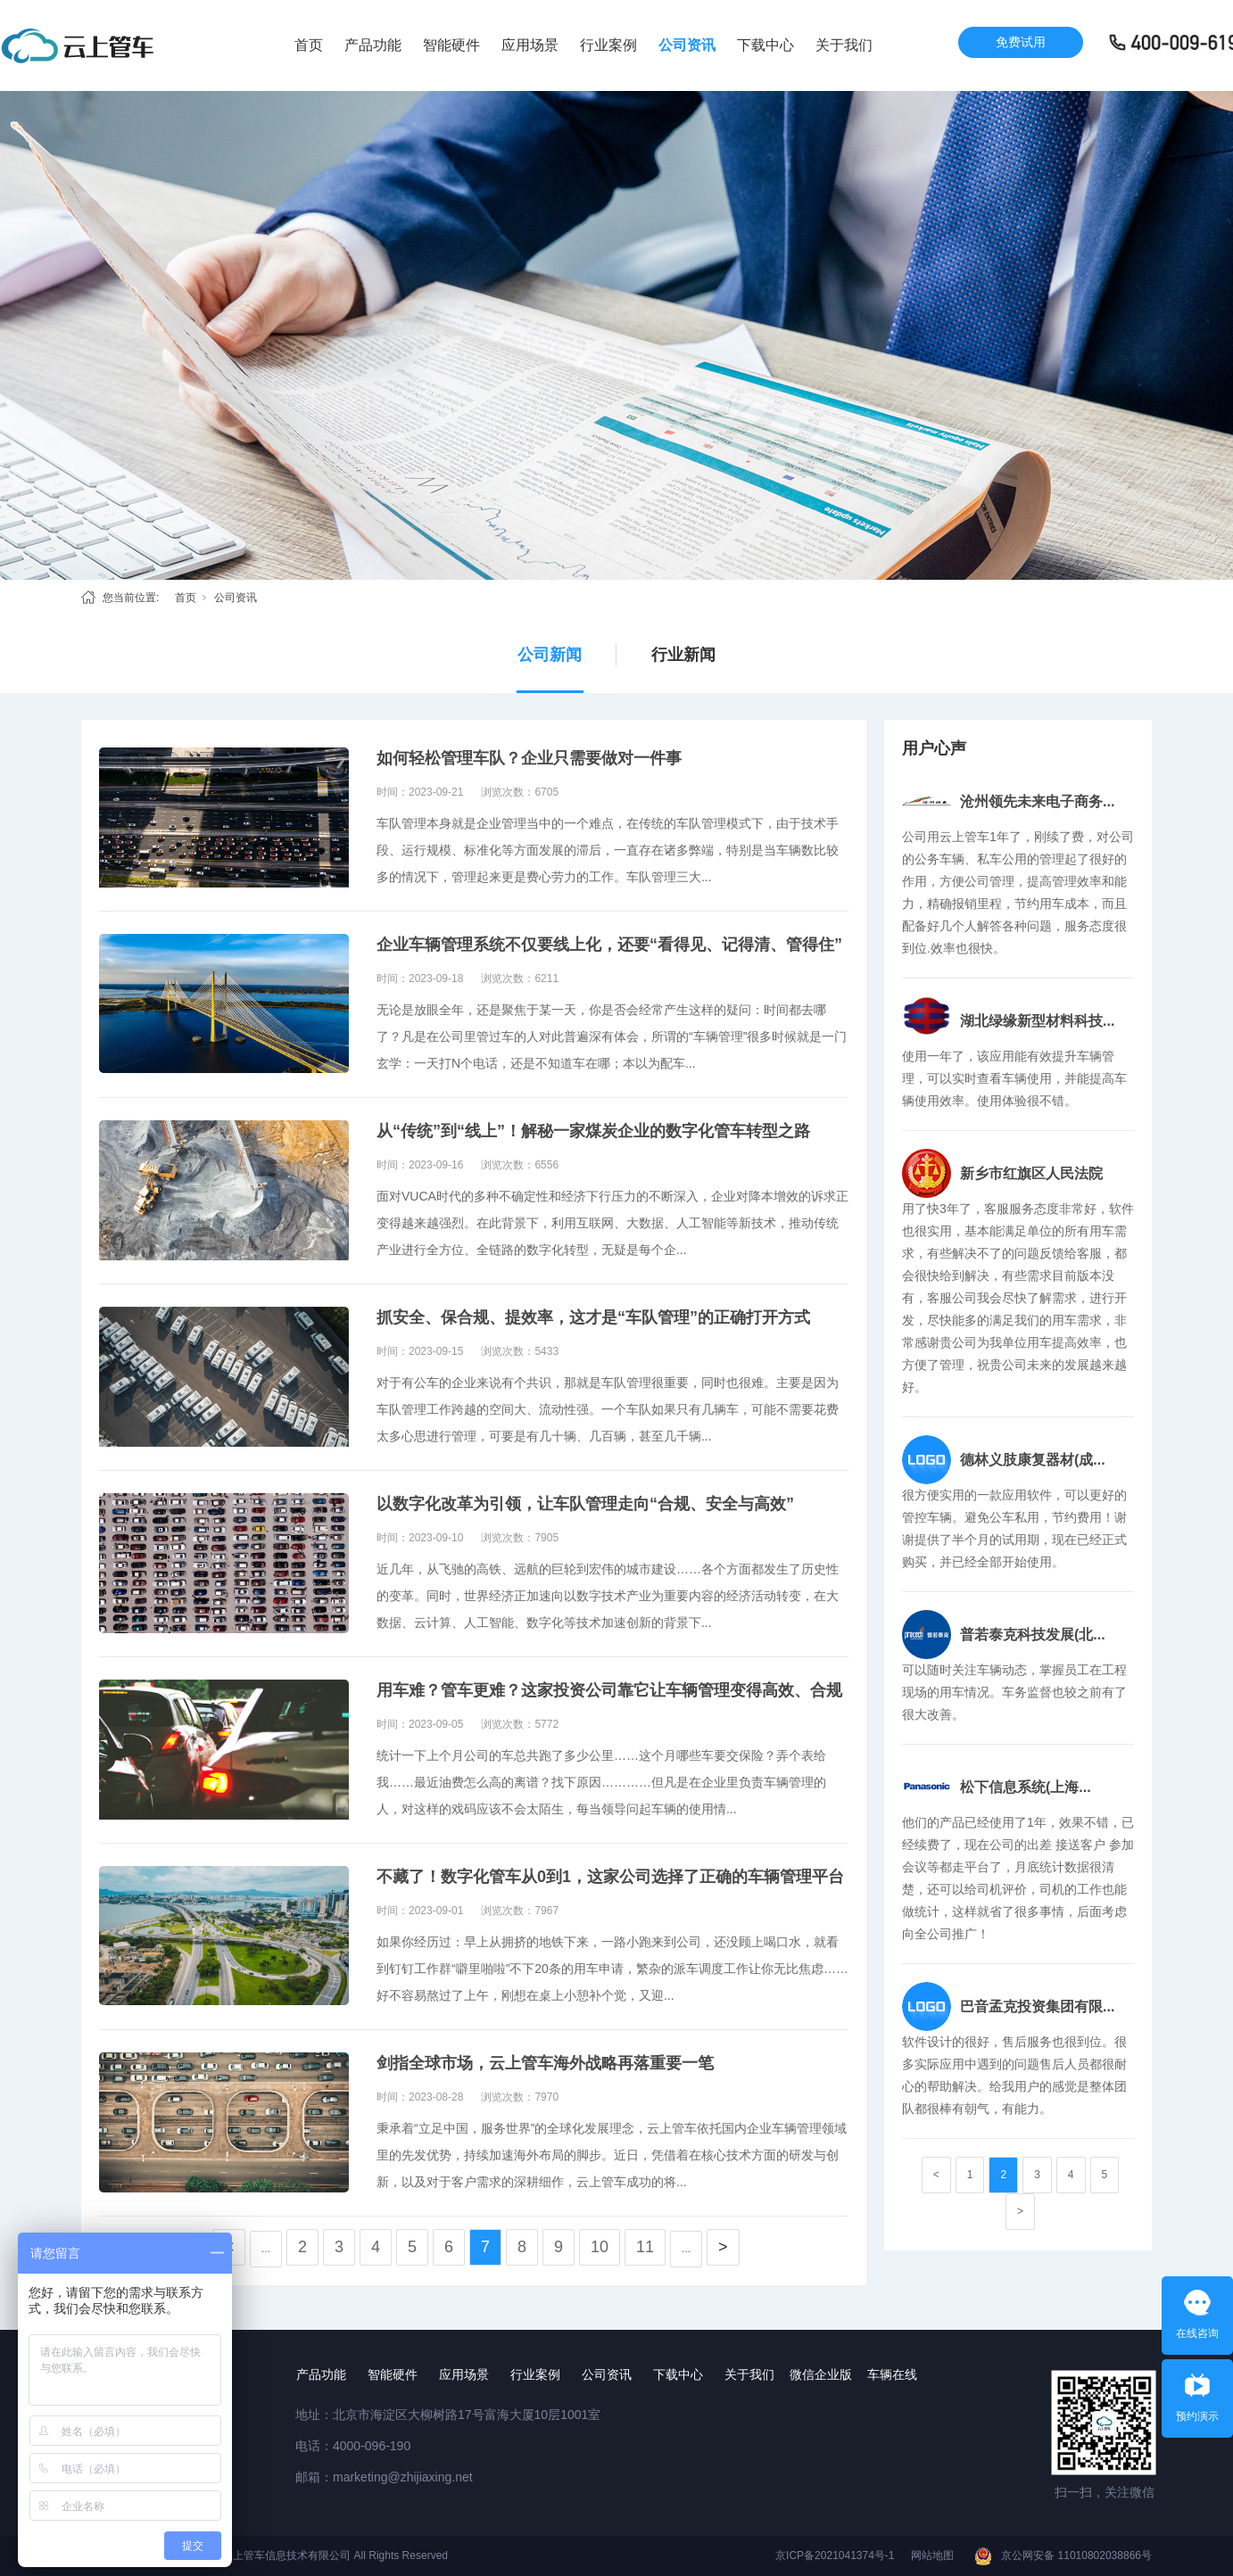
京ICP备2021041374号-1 (834, 2555)
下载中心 (765, 45)
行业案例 (608, 45)
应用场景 (530, 45)
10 (599, 2247)
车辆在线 (892, 2374)
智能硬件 (451, 45)
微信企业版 (821, 2374)
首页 (308, 45)
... (265, 2248)
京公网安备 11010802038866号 (1076, 2555)
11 (645, 2247)
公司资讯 (687, 45)
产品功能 (372, 45)
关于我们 (844, 45)
